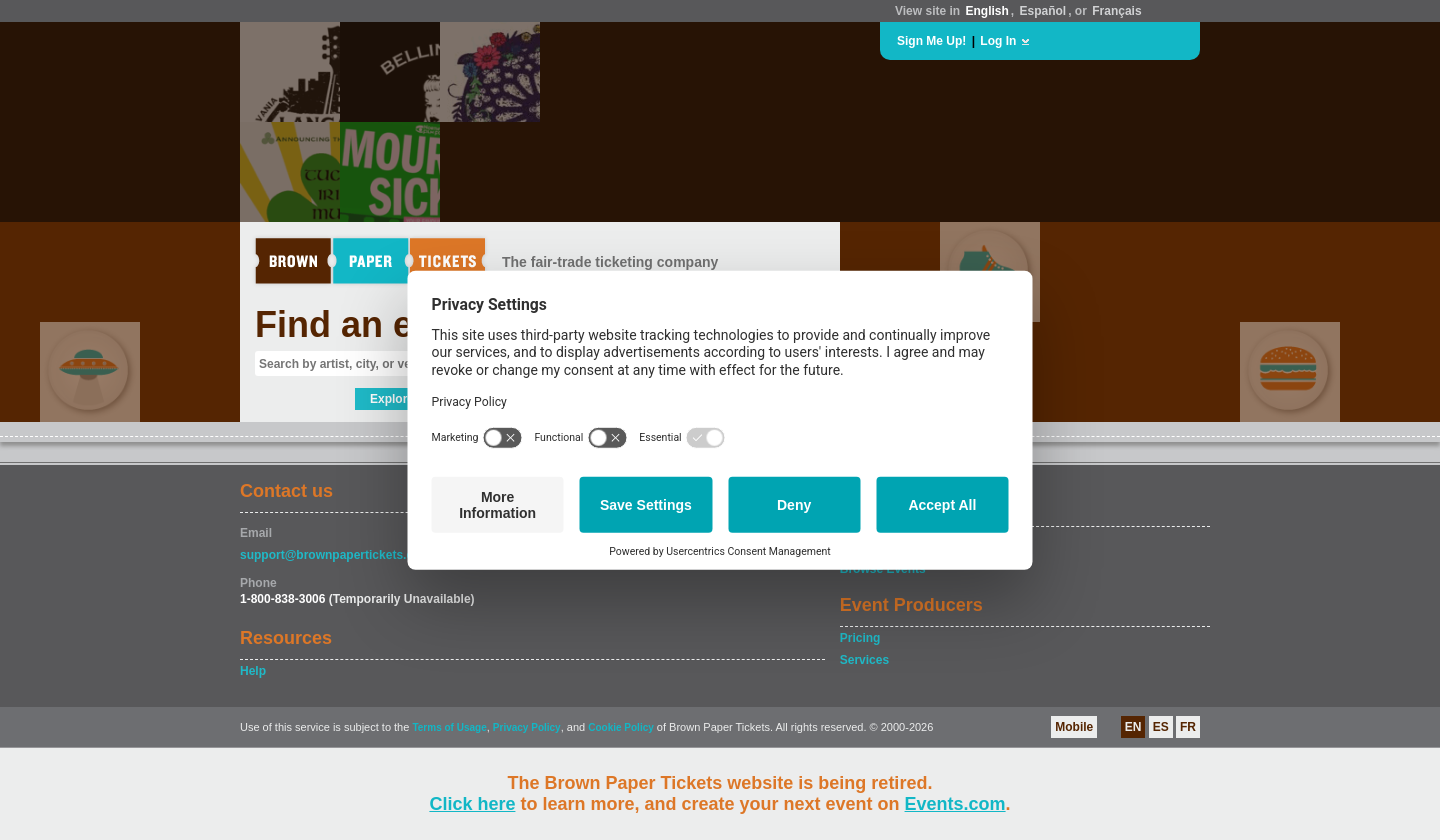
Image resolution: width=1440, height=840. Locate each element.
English (986, 11)
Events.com (955, 804)
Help (253, 671)
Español (1043, 11)
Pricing (860, 638)
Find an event (371, 324)
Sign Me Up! (931, 41)
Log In (998, 41)
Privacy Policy (527, 727)
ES (1161, 727)
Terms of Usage (449, 727)
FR (1188, 727)
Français (1116, 11)
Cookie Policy (621, 727)
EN (1133, 727)
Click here (472, 804)
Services (864, 660)
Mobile (1074, 727)
